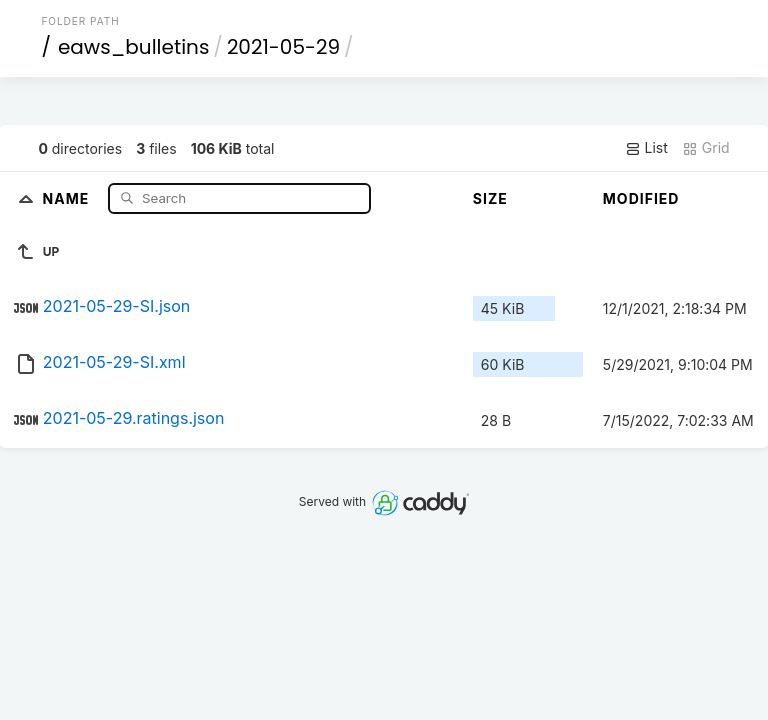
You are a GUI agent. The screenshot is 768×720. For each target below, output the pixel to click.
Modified (641, 198)
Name (68, 197)
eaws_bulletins (133, 47)
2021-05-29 (283, 47)
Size (490, 198)
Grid (706, 148)
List (646, 148)
